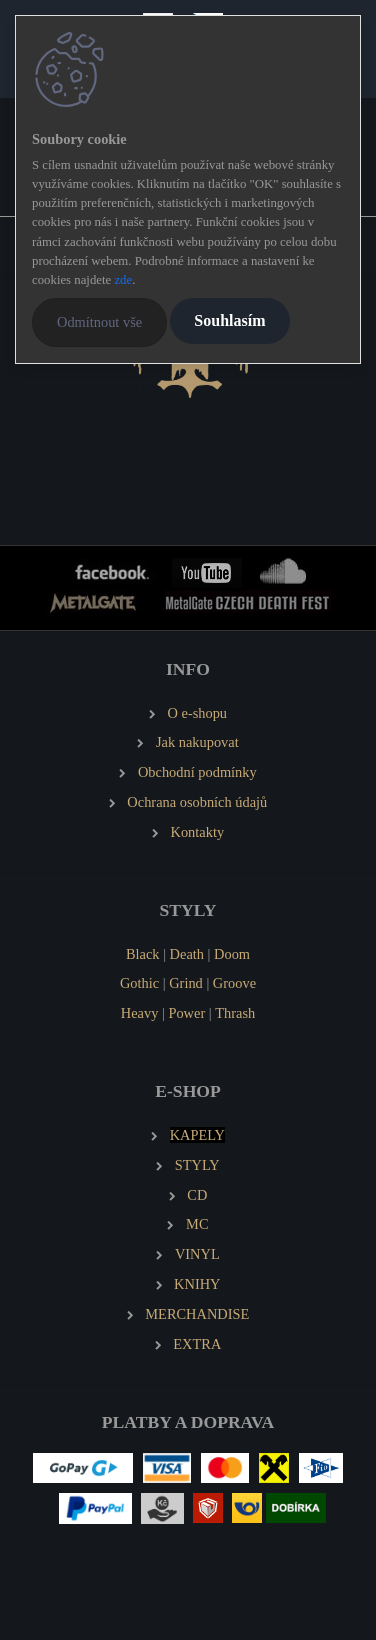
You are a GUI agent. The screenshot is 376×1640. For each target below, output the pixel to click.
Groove (234, 983)
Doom (232, 954)
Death (187, 954)
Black (143, 954)
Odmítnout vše (99, 322)
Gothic (139, 983)
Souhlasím (229, 320)
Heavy (140, 1013)
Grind (186, 983)
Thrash (235, 1013)
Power (186, 1013)
